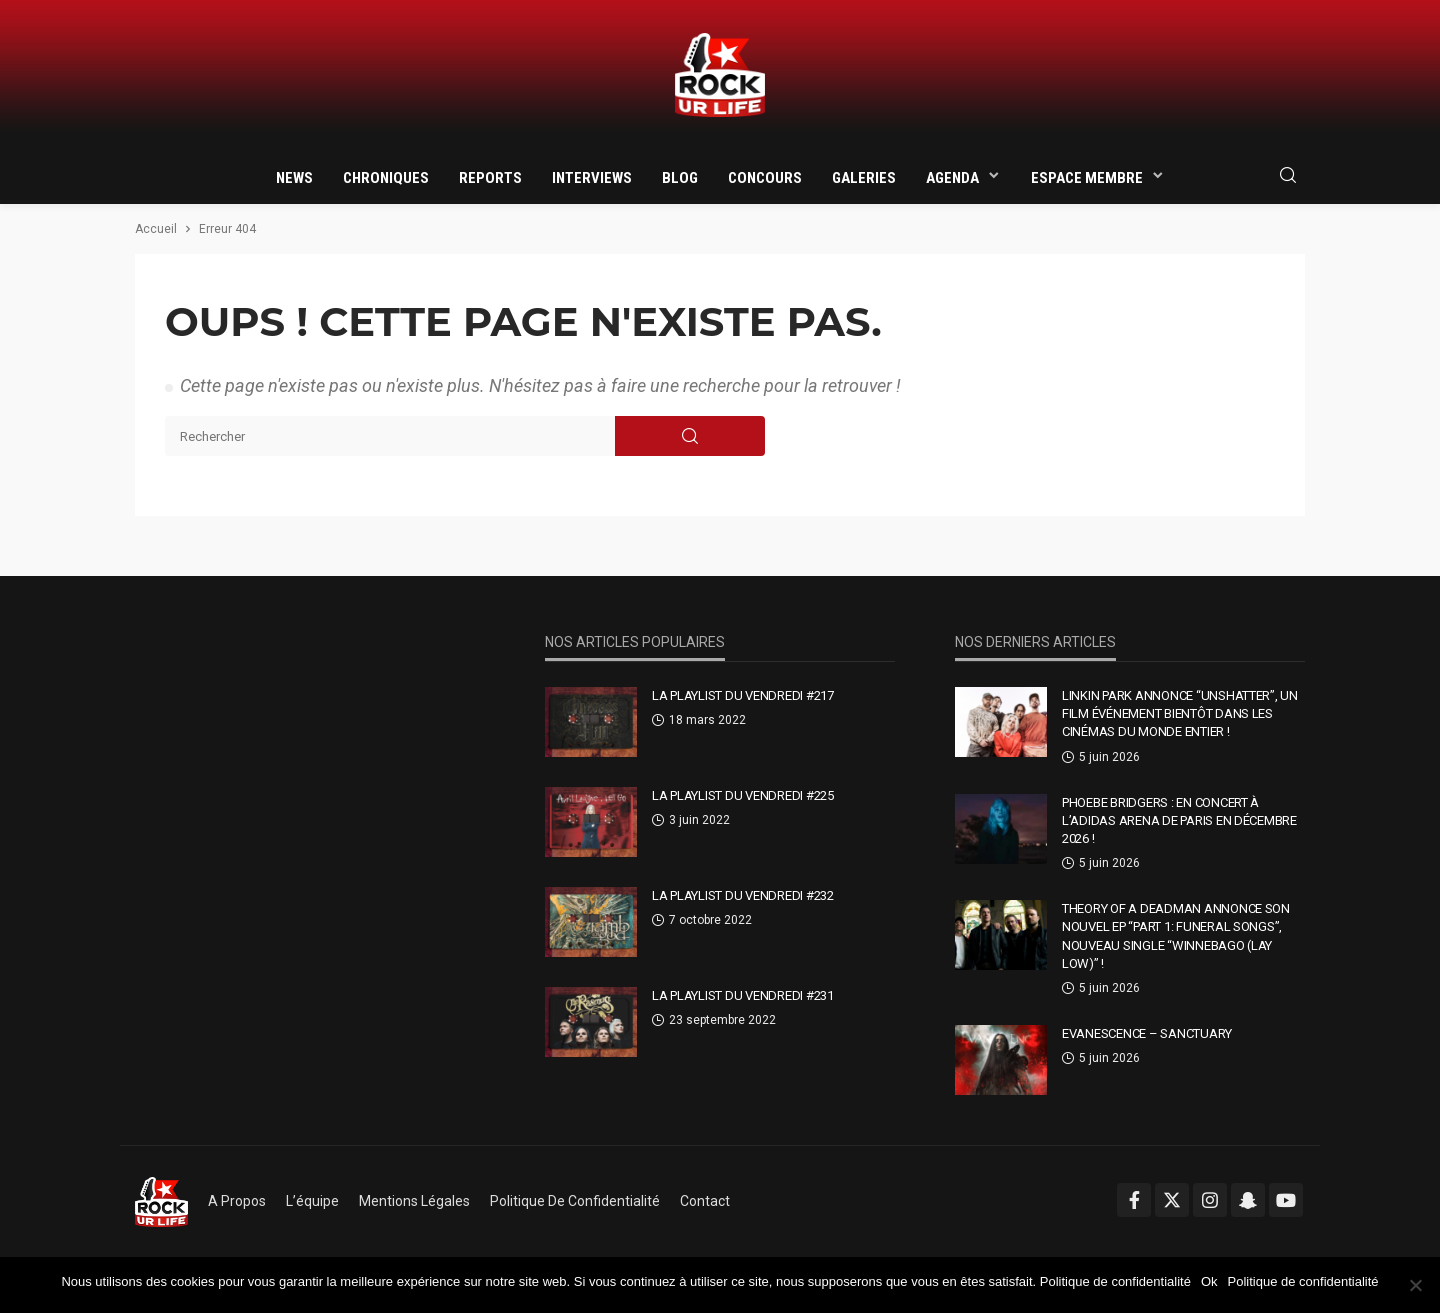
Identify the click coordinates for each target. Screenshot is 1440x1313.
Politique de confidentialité (575, 1201)
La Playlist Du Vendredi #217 (743, 695)
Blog (680, 178)
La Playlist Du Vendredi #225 (743, 795)
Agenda (952, 178)
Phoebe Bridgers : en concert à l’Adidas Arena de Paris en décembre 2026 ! (1179, 820)
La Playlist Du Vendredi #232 (743, 895)
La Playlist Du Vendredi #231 (743, 995)
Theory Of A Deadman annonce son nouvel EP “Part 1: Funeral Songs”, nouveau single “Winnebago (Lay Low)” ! (1176, 936)
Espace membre (1087, 178)
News (294, 178)
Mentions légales (414, 1201)
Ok (1209, 1281)
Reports (490, 178)
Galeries (864, 178)
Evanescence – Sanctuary (1147, 1033)
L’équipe (312, 1201)
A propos (237, 1201)
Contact (705, 1201)
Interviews (592, 178)
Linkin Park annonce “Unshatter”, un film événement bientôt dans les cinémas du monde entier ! (1180, 713)
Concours (765, 178)
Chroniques (386, 178)
